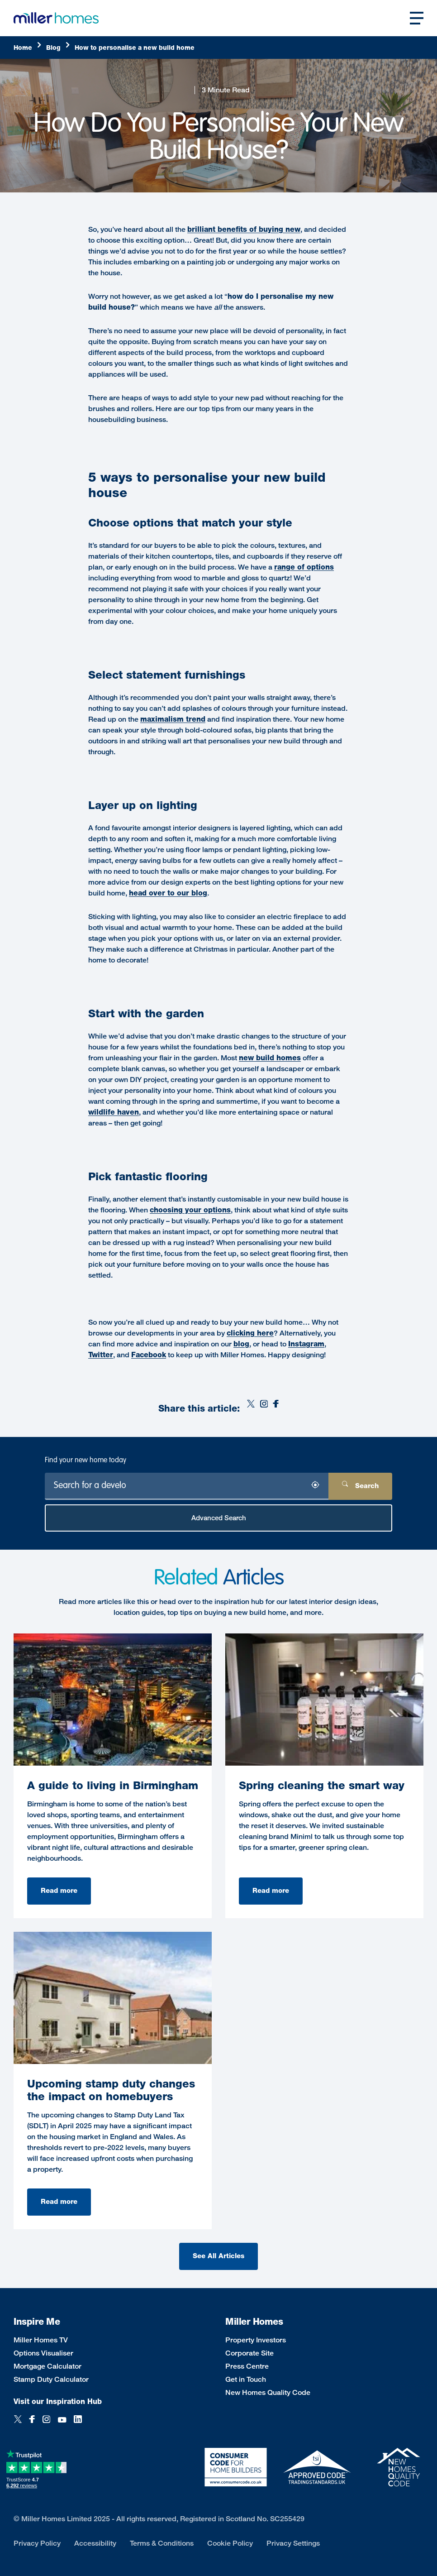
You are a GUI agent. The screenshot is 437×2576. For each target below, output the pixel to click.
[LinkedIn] (77, 2424)
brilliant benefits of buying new (243, 229)
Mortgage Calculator (47, 2366)
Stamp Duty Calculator (51, 2379)
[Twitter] (251, 1408)
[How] (135, 47)
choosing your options (190, 1210)
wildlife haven (113, 1112)
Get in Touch (245, 2379)
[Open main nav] (416, 18)
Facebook (148, 1354)
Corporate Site (249, 2353)
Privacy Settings (293, 2543)
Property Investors (255, 2340)
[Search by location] (315, 1487)
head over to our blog (168, 893)
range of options (304, 567)
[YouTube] (61, 2424)
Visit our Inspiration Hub (58, 2401)
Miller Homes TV (41, 2340)
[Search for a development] (186, 1486)
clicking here (250, 1333)
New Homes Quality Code (267, 2392)
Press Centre (247, 2366)
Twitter (100, 1354)
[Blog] (58, 47)
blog (241, 1344)
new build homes (270, 1057)
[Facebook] (276, 1408)
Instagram (306, 1344)
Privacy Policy (37, 2543)
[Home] (28, 47)
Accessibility (95, 2543)
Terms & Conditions (162, 2543)
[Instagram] (264, 1408)
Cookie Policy (230, 2543)
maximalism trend (172, 719)
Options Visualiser (43, 2353)
